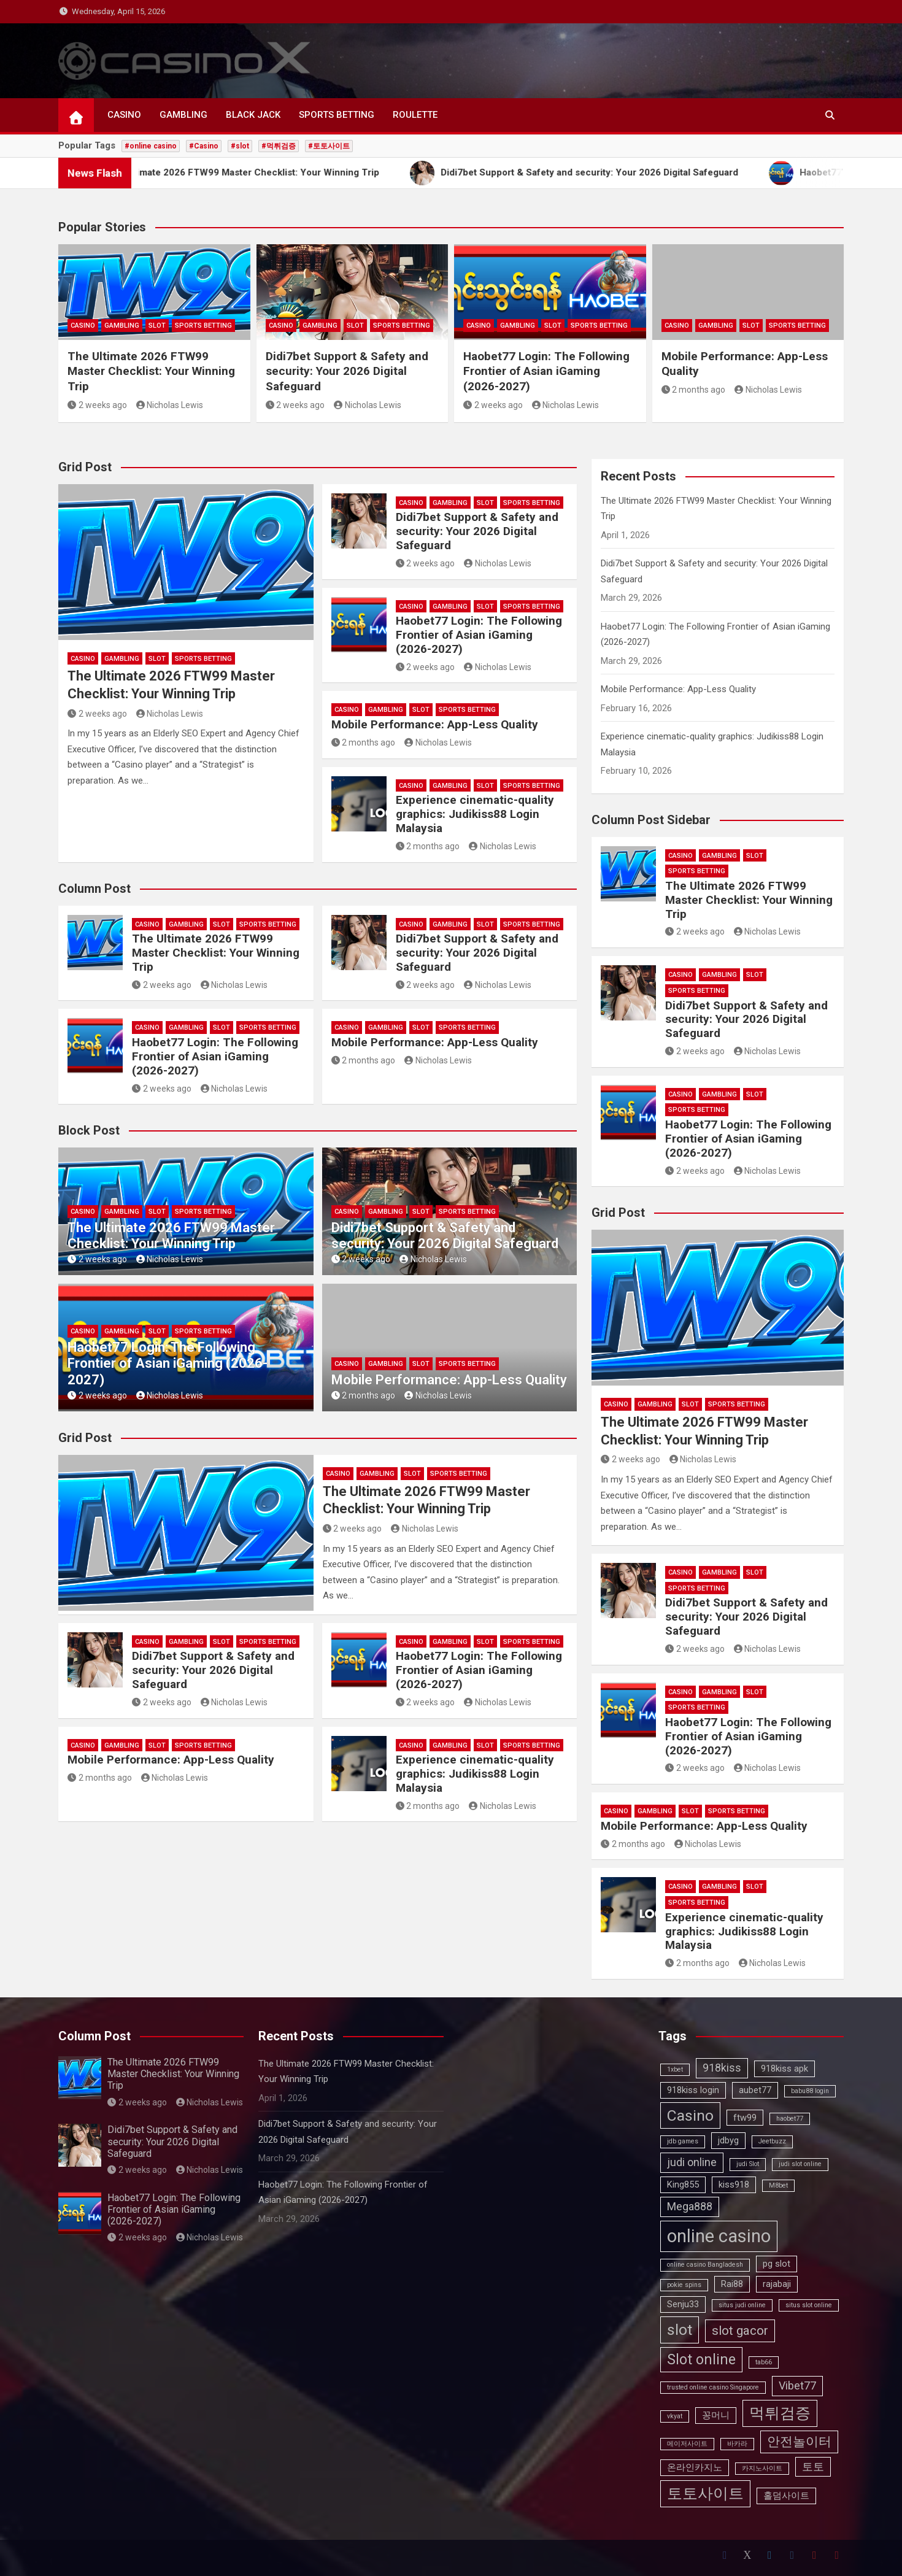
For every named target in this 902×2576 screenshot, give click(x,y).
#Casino (203, 146)
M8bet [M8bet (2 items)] (778, 2185)
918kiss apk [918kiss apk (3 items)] (784, 2068)
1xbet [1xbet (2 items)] (675, 2069)
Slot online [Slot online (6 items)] (701, 2359)
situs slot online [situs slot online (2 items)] (808, 2305)
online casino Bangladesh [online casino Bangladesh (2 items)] (705, 2265)
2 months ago (693, 390)
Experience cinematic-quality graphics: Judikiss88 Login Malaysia (475, 814)
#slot (240, 146)
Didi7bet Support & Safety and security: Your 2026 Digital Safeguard (347, 371)
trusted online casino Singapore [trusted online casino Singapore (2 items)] (713, 2387)
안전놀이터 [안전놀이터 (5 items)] (799, 2441)
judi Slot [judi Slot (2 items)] (747, 2164)
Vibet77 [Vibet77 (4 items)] (797, 2385)
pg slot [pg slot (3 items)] (776, 2263)
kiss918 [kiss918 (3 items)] (734, 2184)
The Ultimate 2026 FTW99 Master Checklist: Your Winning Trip (151, 371)
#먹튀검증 (278, 146)
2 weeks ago (97, 405)
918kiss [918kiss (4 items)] (722, 2067)
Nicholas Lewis (170, 405)
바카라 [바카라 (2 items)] (737, 2444)
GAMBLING (183, 114)
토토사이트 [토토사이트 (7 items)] (705, 2493)
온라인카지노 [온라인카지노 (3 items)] (694, 2467)
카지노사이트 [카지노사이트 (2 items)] (762, 2468)
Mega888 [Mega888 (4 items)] (689, 2206)
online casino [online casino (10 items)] (719, 2236)
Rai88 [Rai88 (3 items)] (732, 2283)
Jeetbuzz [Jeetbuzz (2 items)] (772, 2141)
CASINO (124, 114)
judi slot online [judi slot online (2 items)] (800, 2164)
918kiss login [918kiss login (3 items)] (693, 2090)
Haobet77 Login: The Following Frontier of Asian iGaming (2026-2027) (546, 371)
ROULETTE (415, 114)
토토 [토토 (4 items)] (813, 2466)
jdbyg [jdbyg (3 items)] (728, 2140)
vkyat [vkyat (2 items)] (674, 2416)
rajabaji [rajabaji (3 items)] (777, 2283)
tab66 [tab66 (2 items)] (763, 2362)
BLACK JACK (253, 114)
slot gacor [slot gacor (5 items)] (740, 2330)
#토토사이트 (329, 146)
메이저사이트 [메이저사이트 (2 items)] (687, 2444)
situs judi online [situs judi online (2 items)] (742, 2305)
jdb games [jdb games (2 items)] (682, 2141)
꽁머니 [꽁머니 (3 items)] (716, 2415)
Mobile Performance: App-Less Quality (434, 724)
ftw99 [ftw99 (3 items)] (745, 2117)
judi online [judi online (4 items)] (692, 2162)
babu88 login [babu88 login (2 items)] (810, 2091)
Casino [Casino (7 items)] (690, 2115)
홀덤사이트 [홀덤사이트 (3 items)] (786, 2495)
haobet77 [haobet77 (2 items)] (789, 2119)
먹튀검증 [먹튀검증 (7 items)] (780, 2413)
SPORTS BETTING (336, 114)
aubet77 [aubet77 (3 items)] (755, 2090)
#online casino (151, 146)
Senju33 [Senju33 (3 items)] (683, 2304)
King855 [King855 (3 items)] (683, 2184)
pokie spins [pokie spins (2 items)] (684, 2285)
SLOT (157, 326)
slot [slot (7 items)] (679, 2330)
